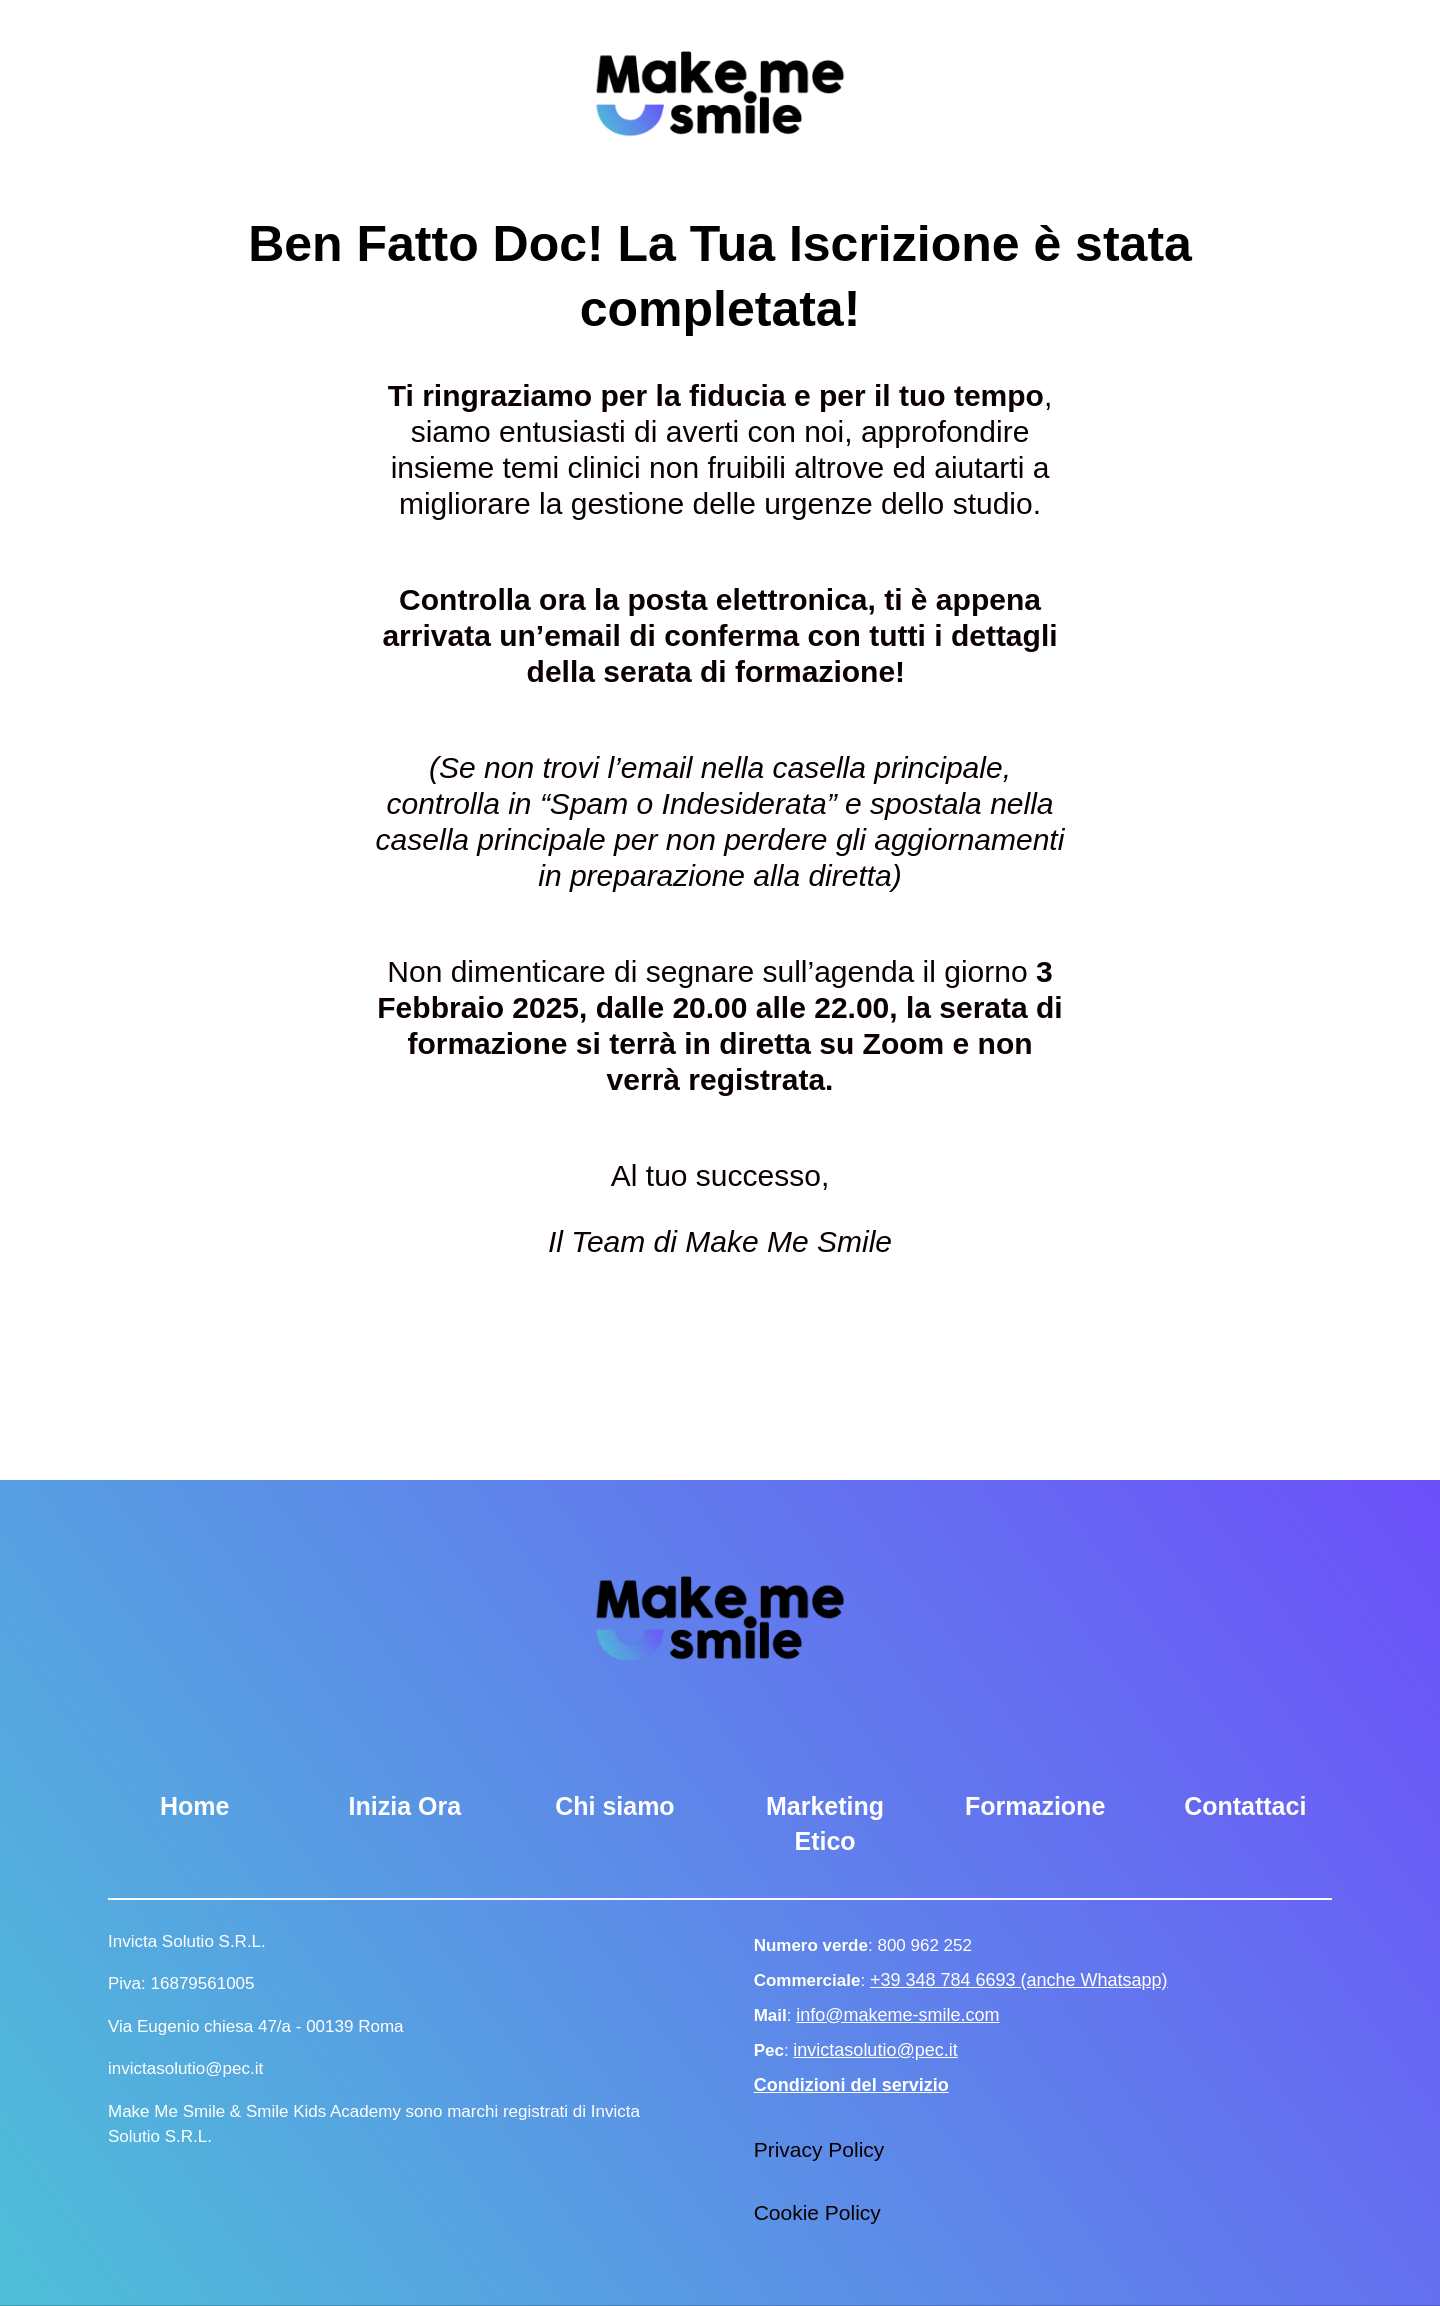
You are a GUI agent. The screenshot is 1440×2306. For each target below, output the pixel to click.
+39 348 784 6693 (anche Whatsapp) (1019, 1980)
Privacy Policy (819, 2149)
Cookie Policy (817, 2212)
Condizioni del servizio (851, 2085)
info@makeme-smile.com (897, 2015)
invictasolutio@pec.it (875, 2050)
